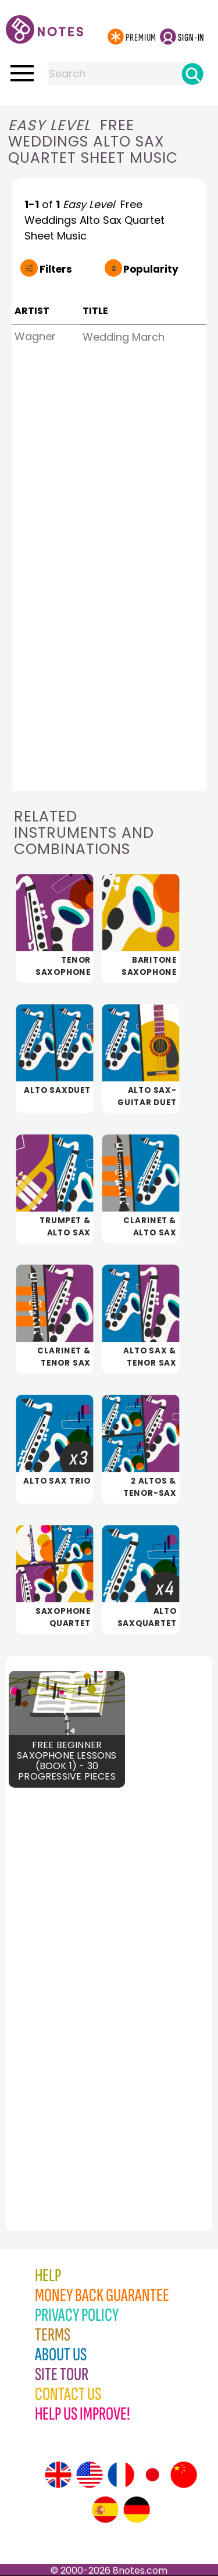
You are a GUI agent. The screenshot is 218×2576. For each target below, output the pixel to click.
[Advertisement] (69, 1994)
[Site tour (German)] (136, 2509)
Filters (56, 269)
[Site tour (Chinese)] (183, 2474)
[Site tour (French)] (120, 2474)
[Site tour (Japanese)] (152, 2474)
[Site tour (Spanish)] (105, 2509)
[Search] (192, 74)
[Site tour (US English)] (89, 2474)
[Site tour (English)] (58, 2474)
